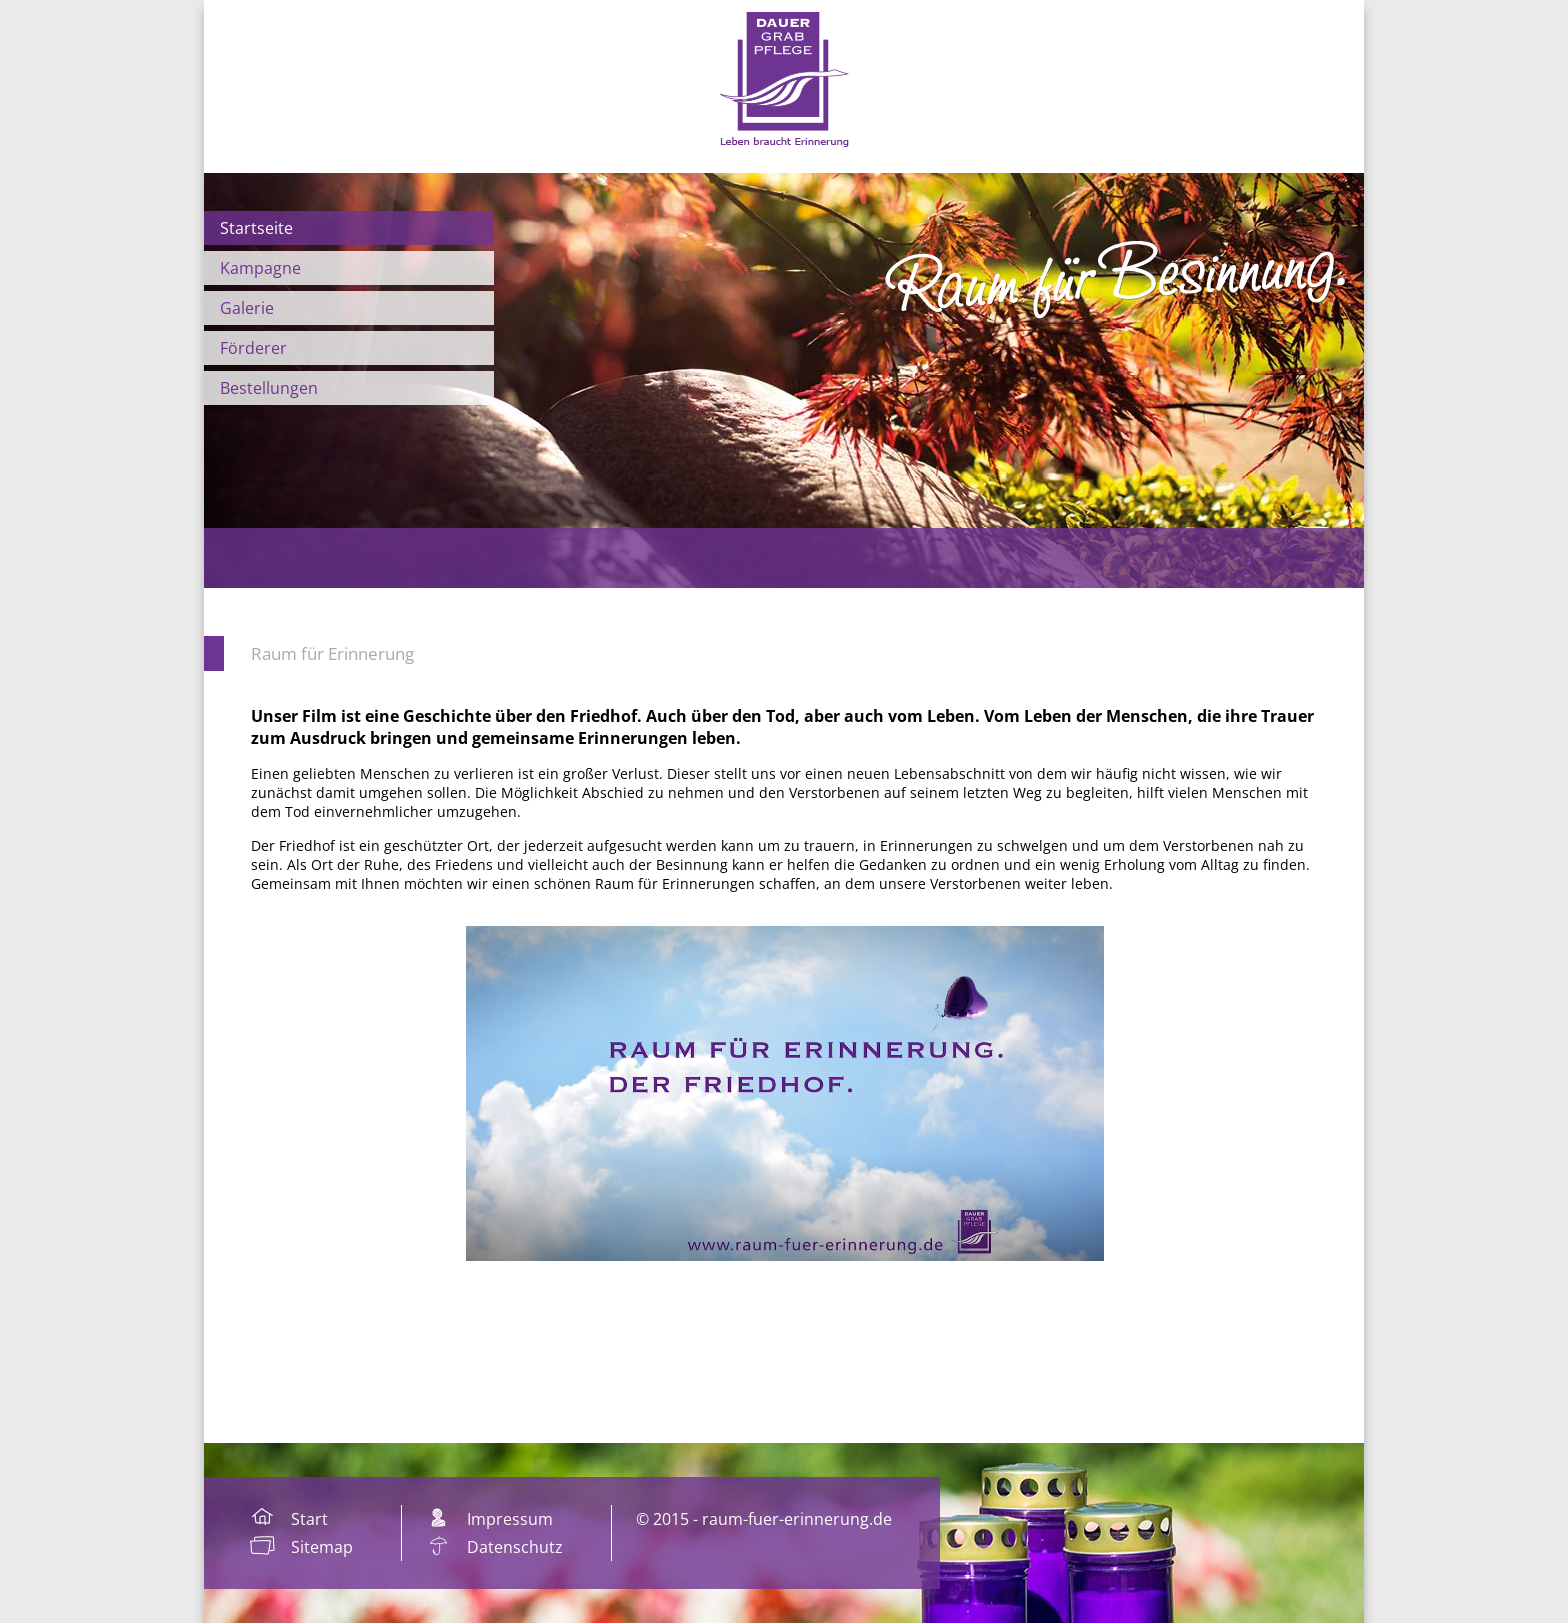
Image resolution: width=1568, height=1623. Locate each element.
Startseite (256, 228)
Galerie (247, 308)
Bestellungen (269, 388)
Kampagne (260, 268)
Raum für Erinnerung (332, 653)
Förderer (253, 348)
